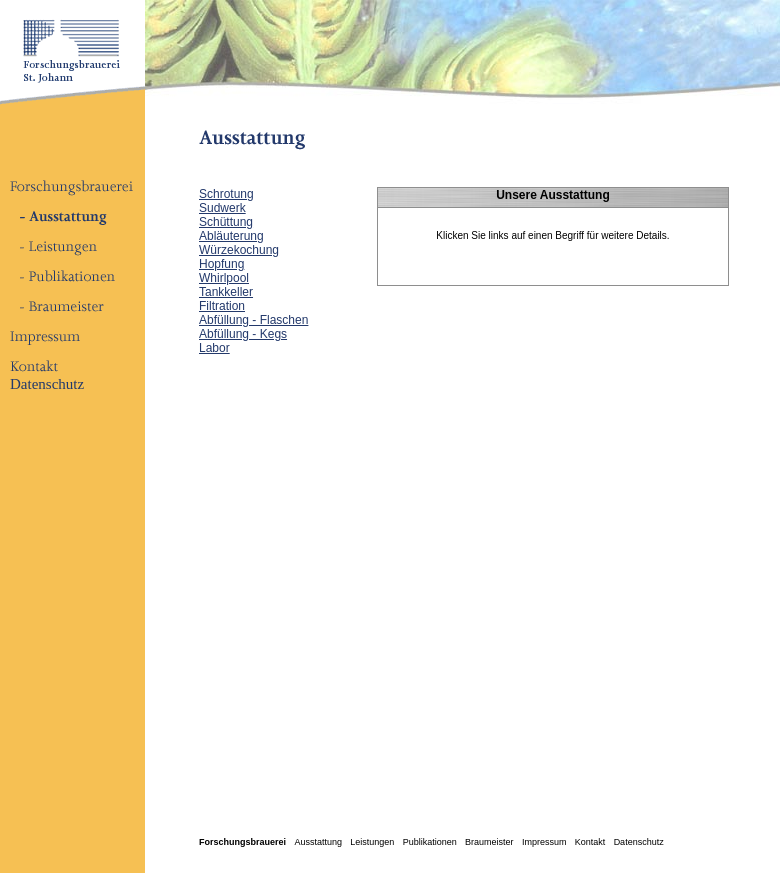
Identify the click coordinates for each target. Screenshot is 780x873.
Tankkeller (226, 292)
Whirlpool (224, 278)
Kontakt (590, 842)
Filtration (222, 306)
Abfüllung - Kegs (243, 334)
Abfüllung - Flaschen (253, 320)
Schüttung (226, 222)
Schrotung (226, 194)
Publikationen (430, 842)
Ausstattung (318, 842)
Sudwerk (222, 208)
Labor (214, 348)
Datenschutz (47, 384)
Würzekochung (239, 250)
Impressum (544, 842)
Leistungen (372, 842)
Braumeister (489, 842)
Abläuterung (231, 236)
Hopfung (221, 264)
